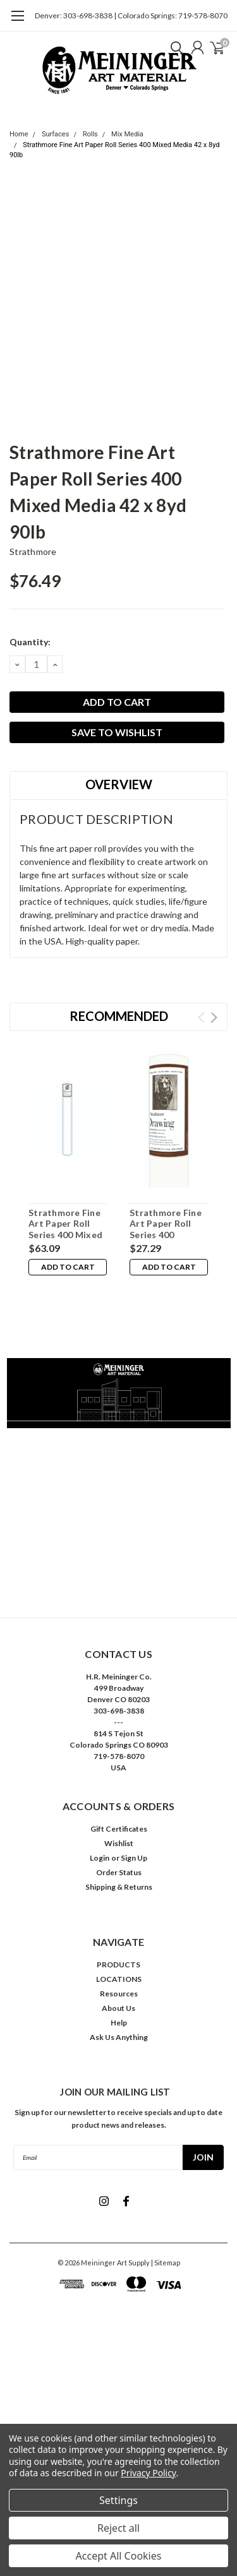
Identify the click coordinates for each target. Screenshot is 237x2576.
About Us (118, 2008)
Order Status (119, 1872)
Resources (119, 1993)
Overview (118, 784)
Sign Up (134, 1858)
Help (119, 2022)
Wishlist (118, 1843)
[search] (173, 47)
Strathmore (33, 551)
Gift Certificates (118, 1829)
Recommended (119, 1015)
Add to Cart (68, 1267)
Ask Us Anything (119, 2037)
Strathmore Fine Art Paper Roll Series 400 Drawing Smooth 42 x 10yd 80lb (166, 1234)
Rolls (90, 134)
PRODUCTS (118, 1964)
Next (214, 1017)
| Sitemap (165, 2262)
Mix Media (127, 134)
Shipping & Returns (118, 1887)
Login (99, 1858)
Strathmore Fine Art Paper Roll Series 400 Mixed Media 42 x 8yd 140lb (65, 1234)
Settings (118, 2500)
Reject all (118, 2528)
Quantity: (30, 641)
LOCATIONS (119, 1979)
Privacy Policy (148, 2473)
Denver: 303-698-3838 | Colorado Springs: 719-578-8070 (131, 15)
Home (18, 134)
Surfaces (55, 134)
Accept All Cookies (119, 2556)
